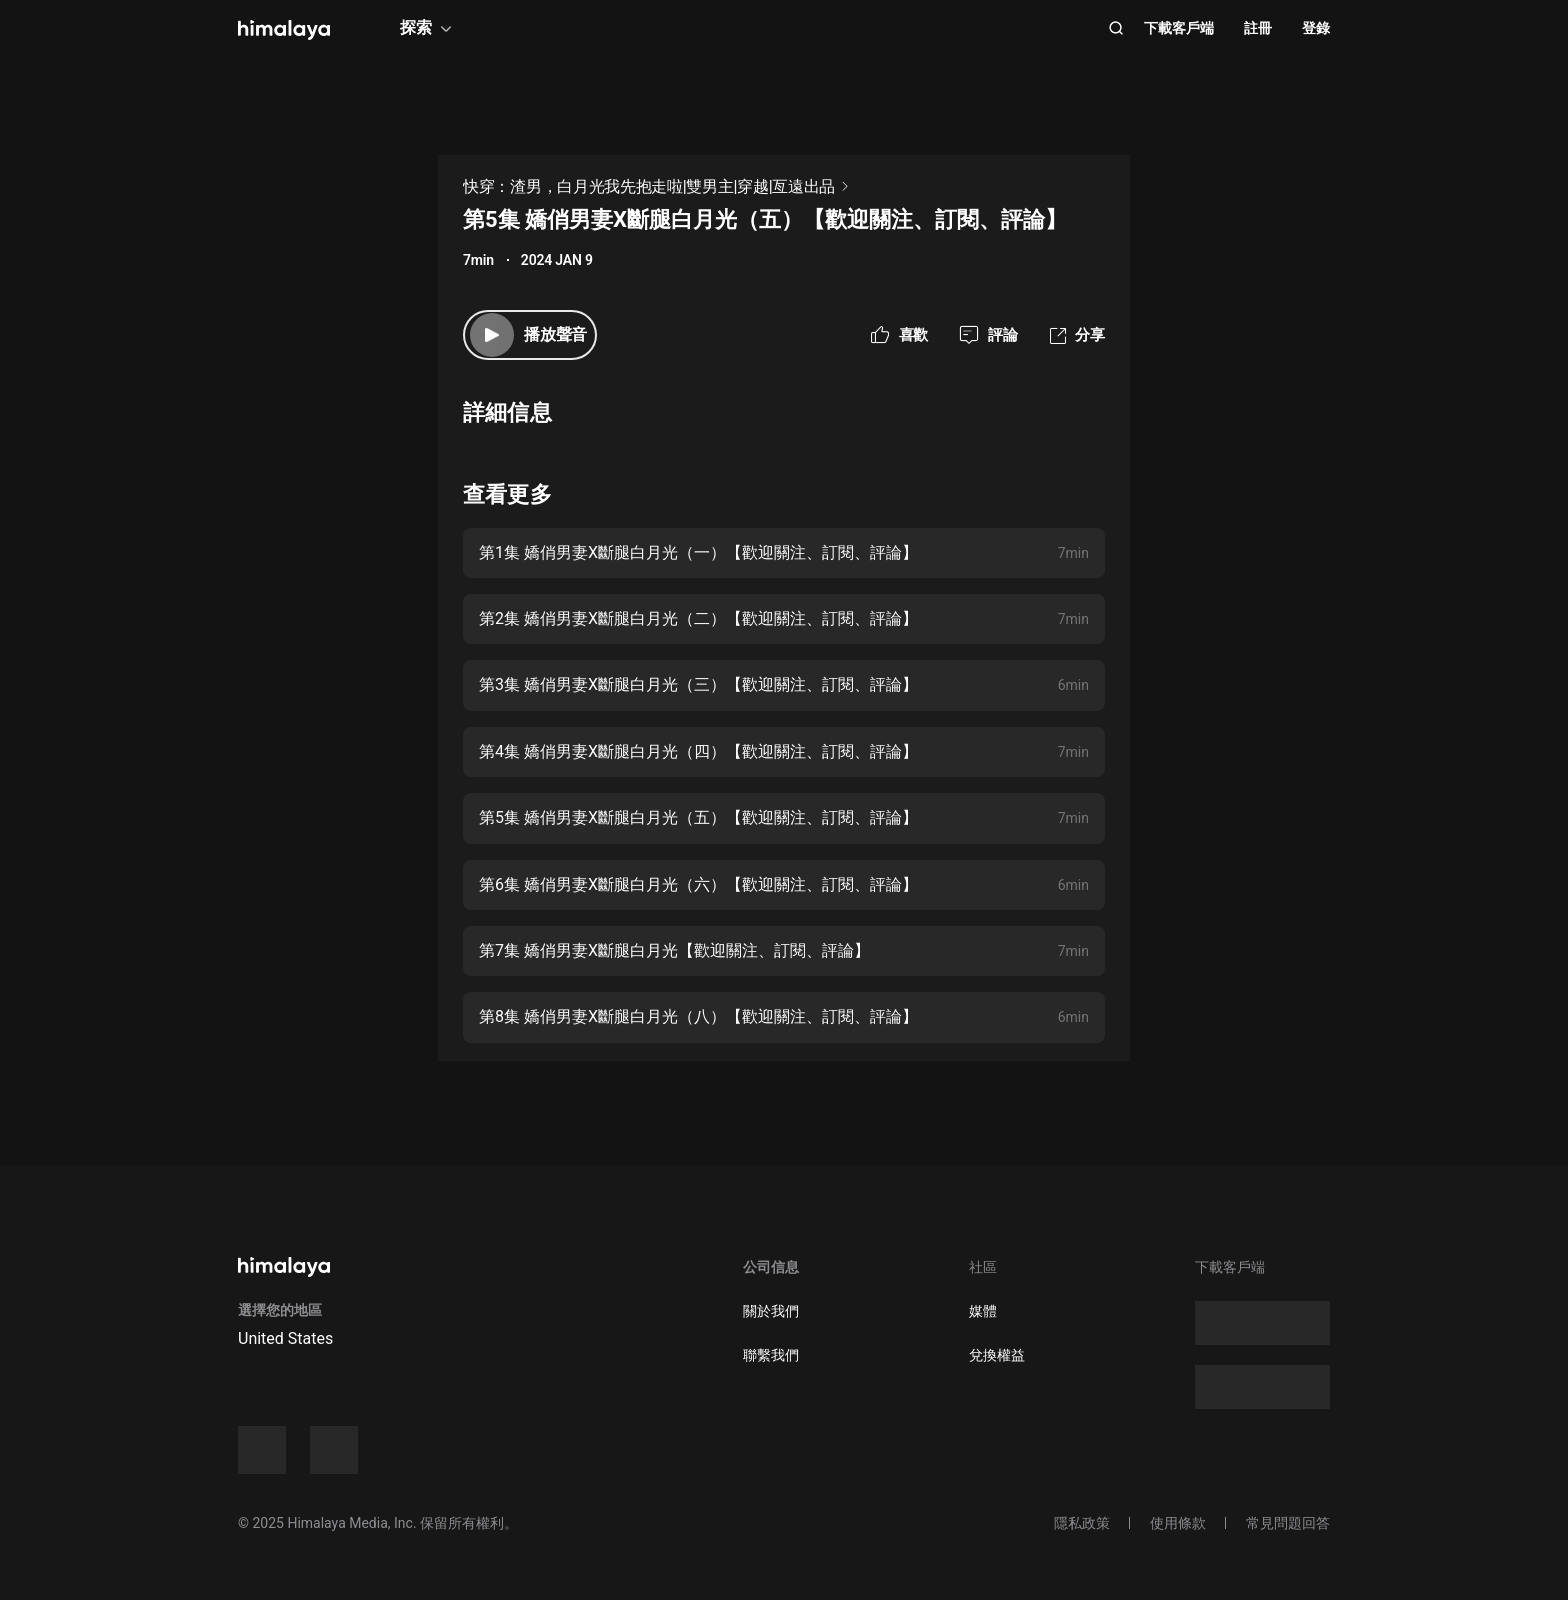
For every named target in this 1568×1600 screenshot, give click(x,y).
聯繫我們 (771, 1355)
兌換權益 (997, 1355)
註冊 (1258, 28)
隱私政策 (1082, 1523)
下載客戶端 (1179, 28)
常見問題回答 (1288, 1523)
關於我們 (771, 1311)
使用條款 (1178, 1523)
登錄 (1316, 28)
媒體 (983, 1311)
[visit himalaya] (284, 30)
